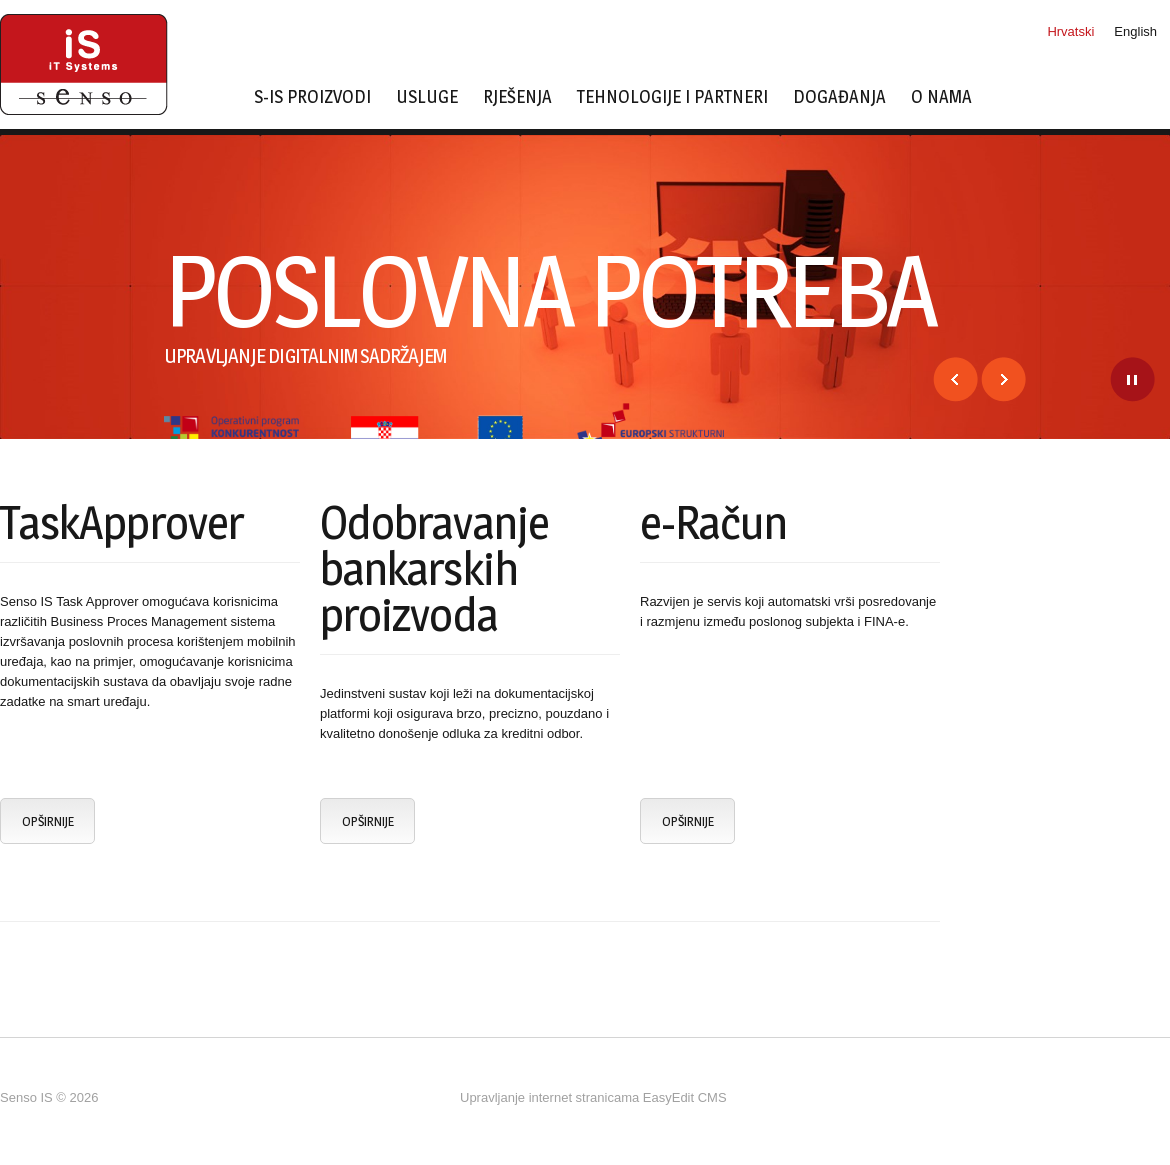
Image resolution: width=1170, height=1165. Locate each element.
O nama (941, 97)
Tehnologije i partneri (672, 97)
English (1135, 31)
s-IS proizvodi (312, 97)
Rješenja (517, 97)
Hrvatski (1070, 31)
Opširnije (48, 821)
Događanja (839, 97)
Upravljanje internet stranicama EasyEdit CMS (593, 1097)
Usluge (427, 97)
